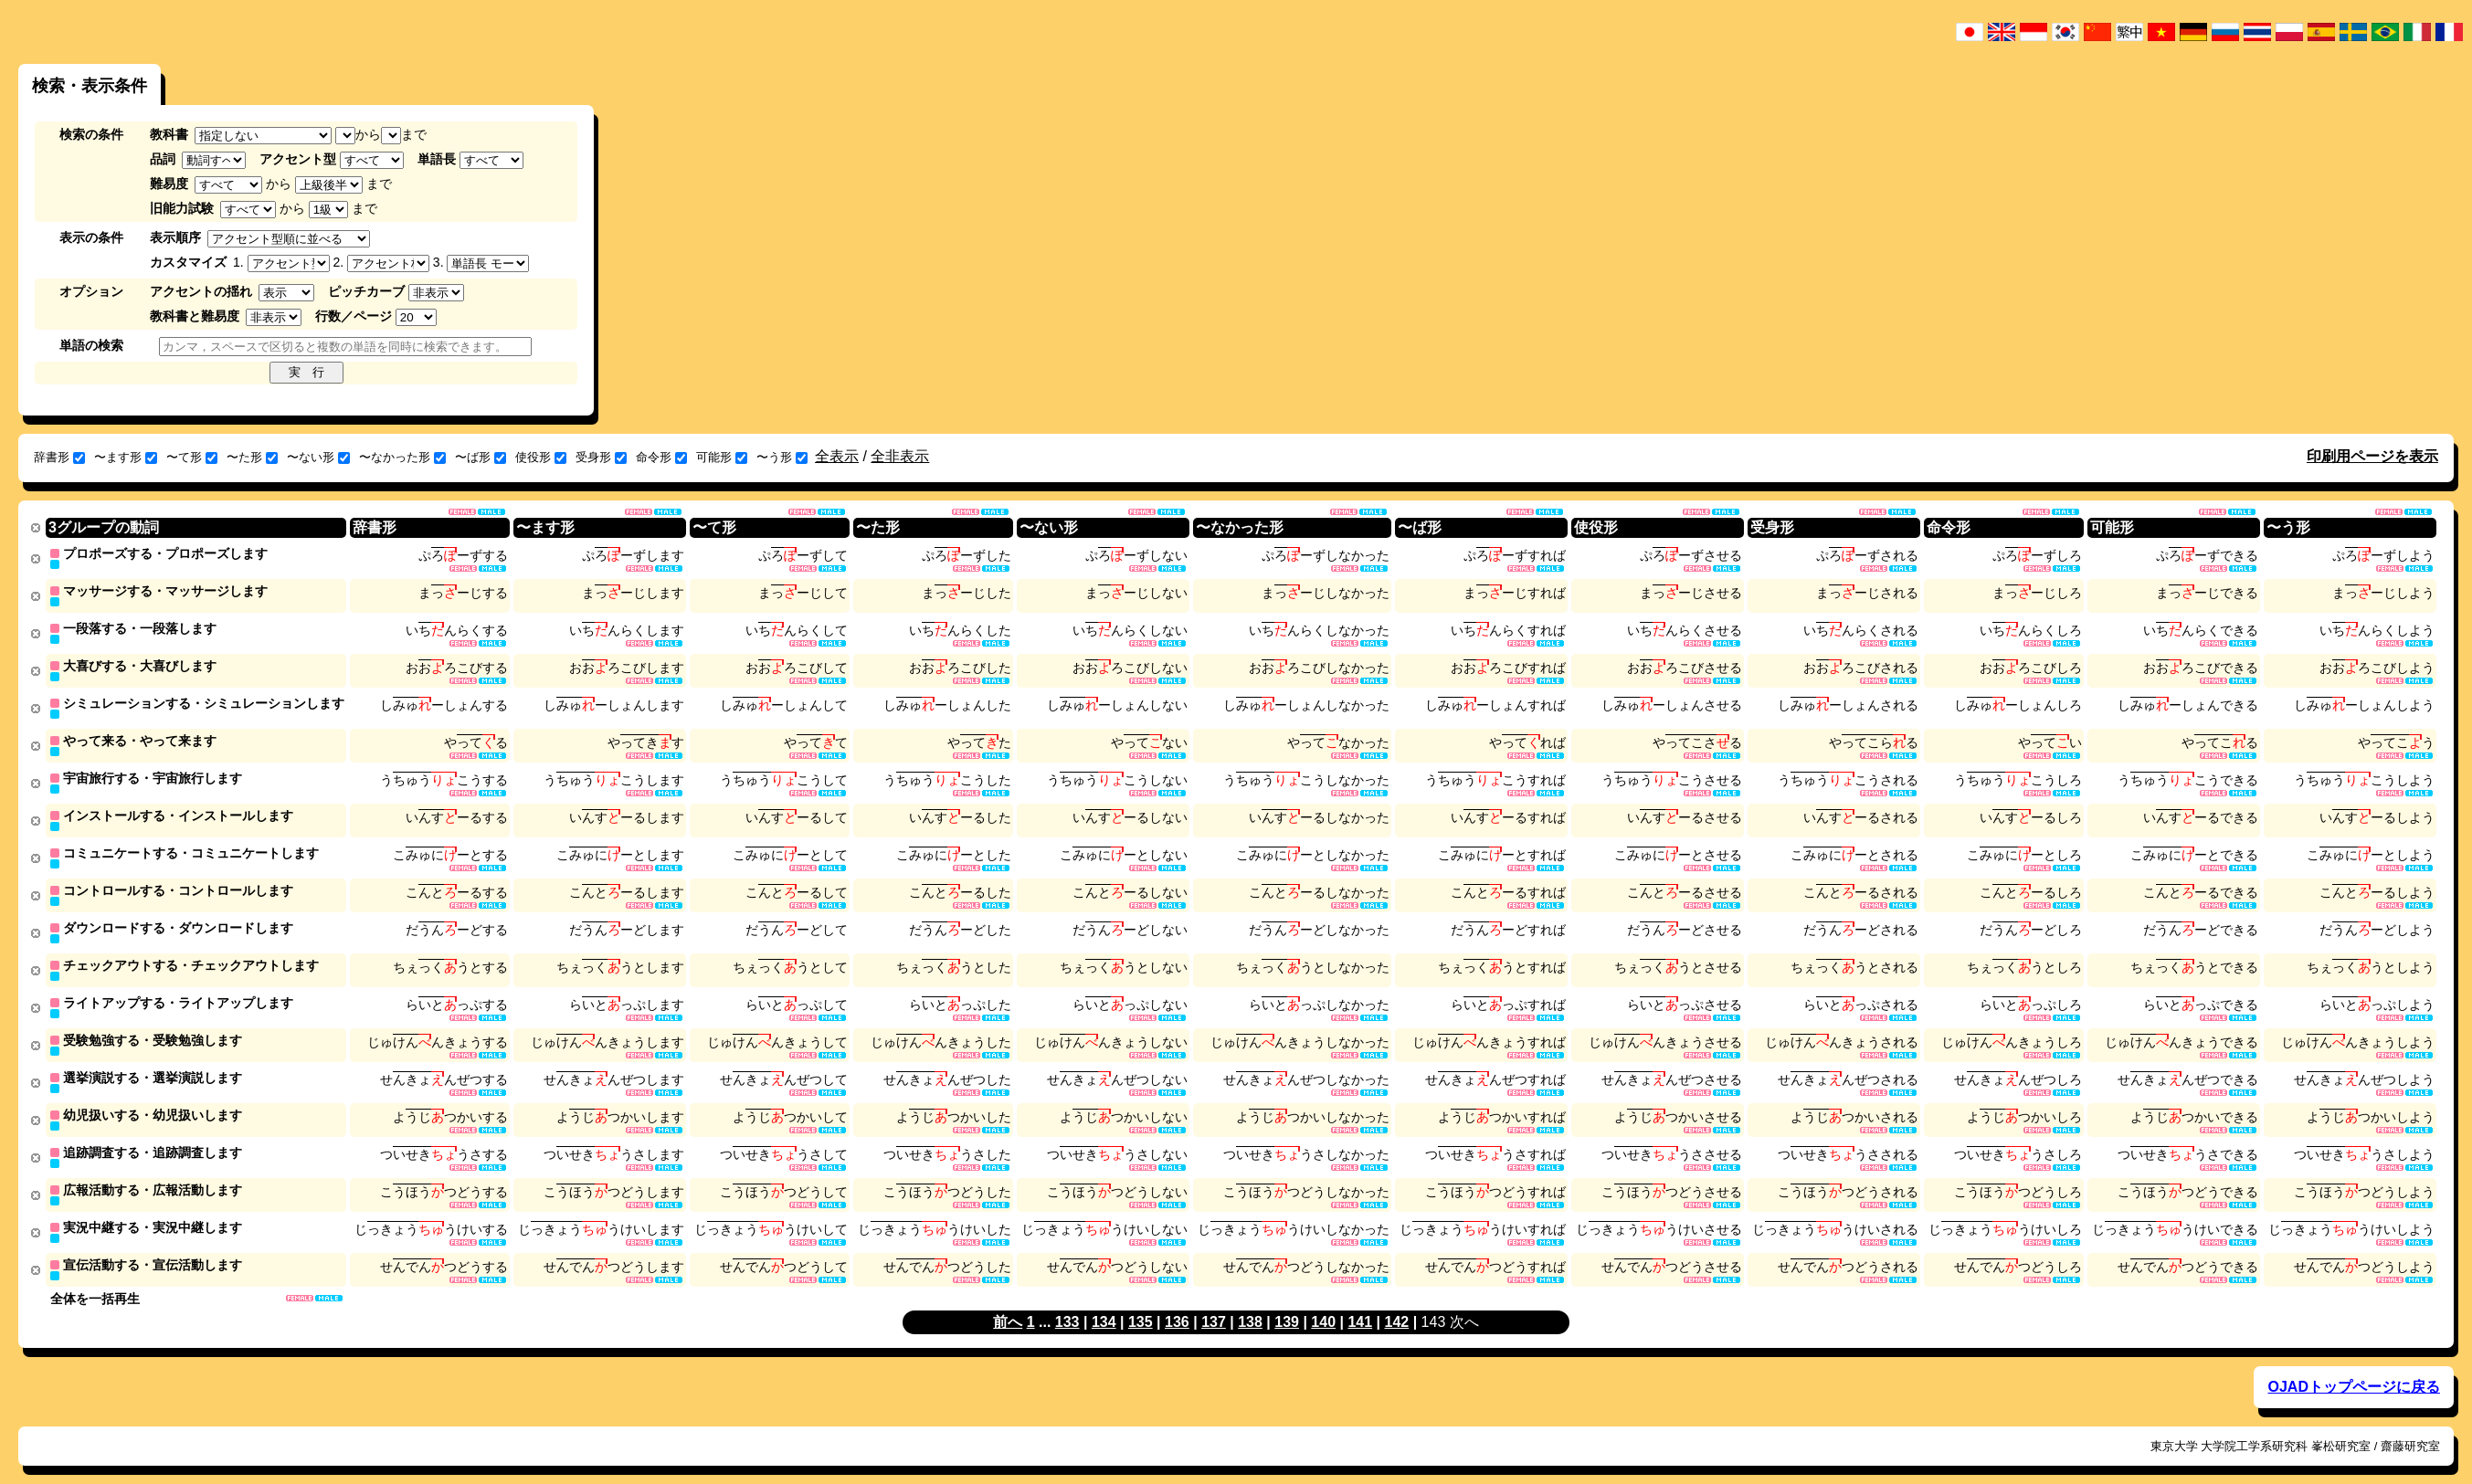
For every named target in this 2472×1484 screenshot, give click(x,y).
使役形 (540, 457)
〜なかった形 (402, 457)
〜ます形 (125, 457)
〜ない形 (318, 457)
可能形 (721, 457)
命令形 (661, 457)
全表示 (837, 456)
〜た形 (252, 457)
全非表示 (900, 456)
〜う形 (782, 457)
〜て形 (191, 457)
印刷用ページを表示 (2372, 456)
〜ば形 (480, 457)
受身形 (601, 457)
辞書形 (59, 457)
